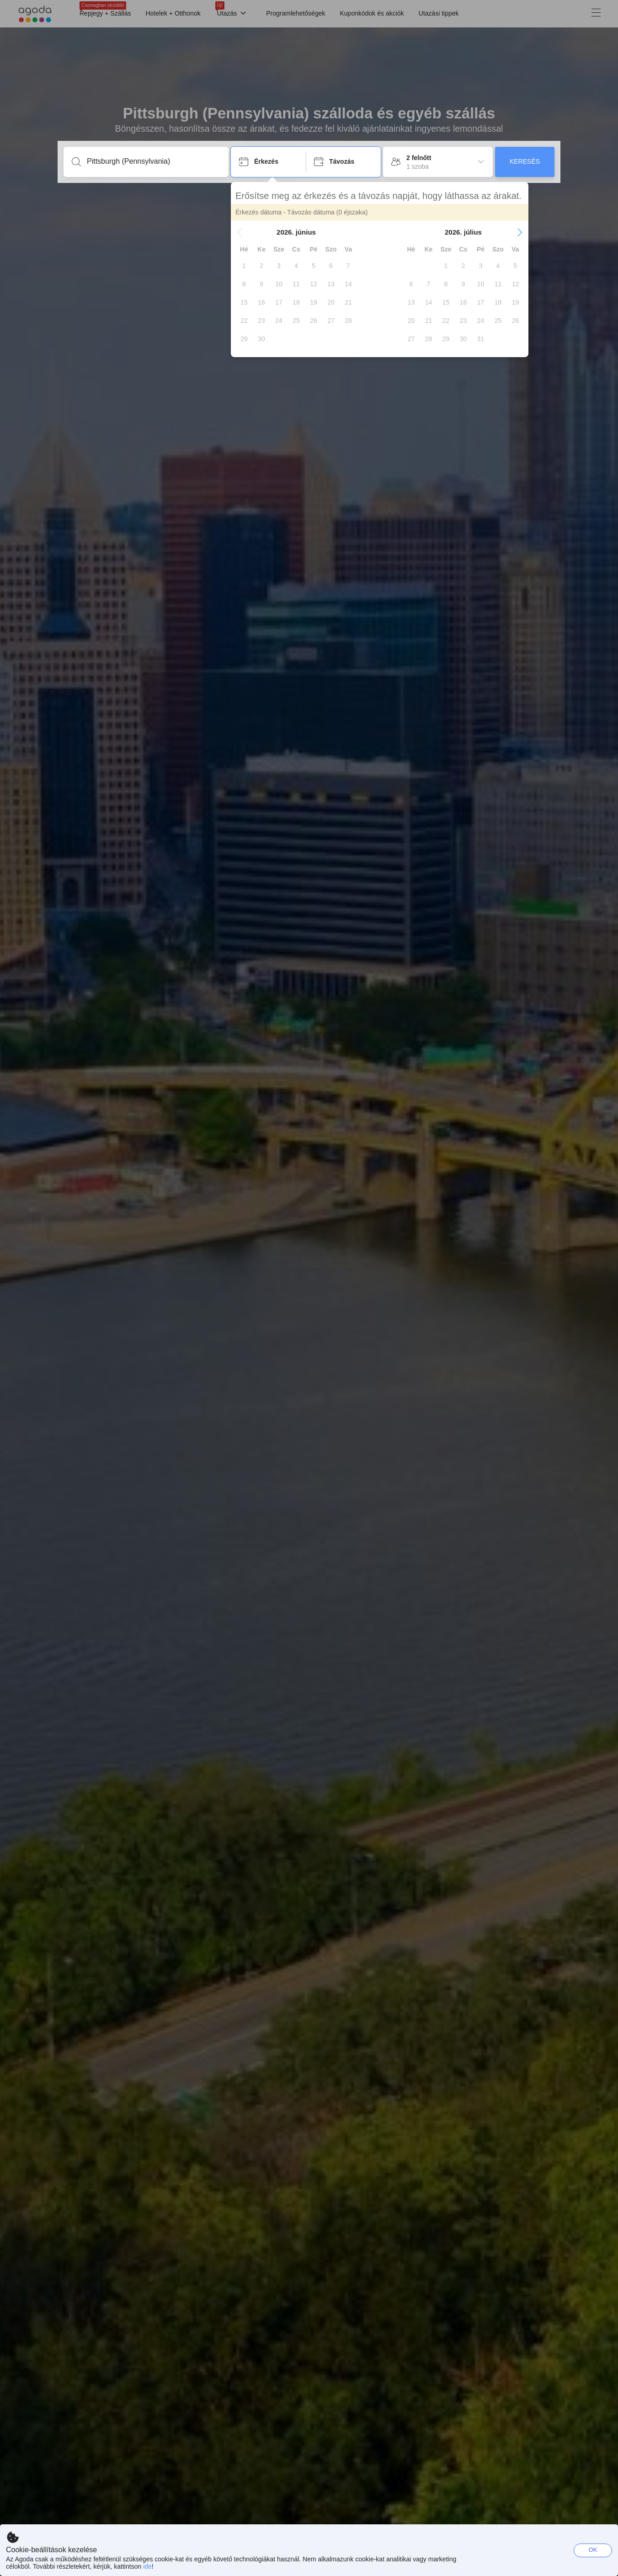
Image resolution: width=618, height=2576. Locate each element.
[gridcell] (244, 265)
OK (593, 2549)
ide (147, 2566)
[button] (239, 232)
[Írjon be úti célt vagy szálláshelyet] (153, 161)
